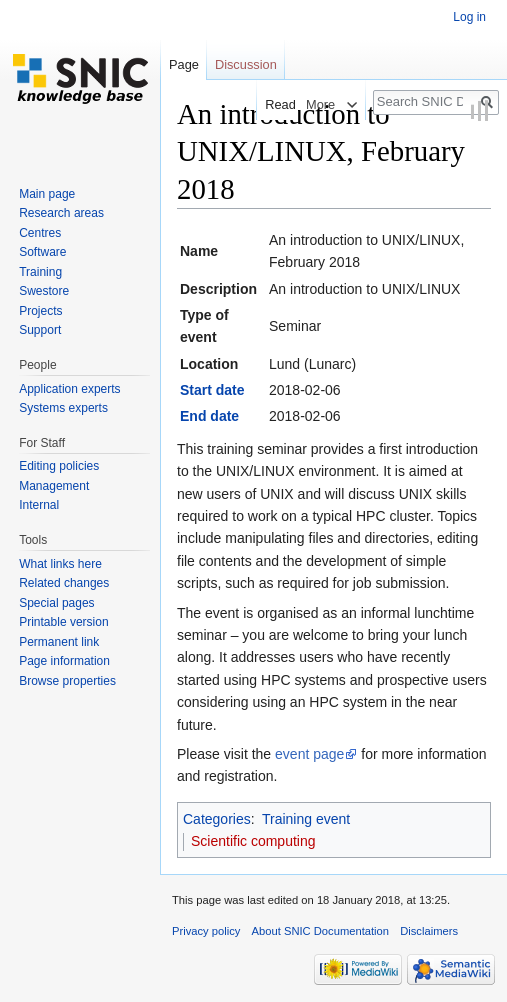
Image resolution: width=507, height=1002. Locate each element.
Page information (64, 661)
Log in (469, 17)
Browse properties (67, 681)
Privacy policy (206, 931)
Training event (306, 819)
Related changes (64, 583)
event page (309, 754)
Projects (40, 311)
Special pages (56, 603)
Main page (47, 194)
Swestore (44, 291)
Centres (40, 233)
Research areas (61, 213)
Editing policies (59, 466)
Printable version (63, 622)
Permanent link (59, 642)
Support (40, 330)
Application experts (69, 389)
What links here (60, 564)
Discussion (246, 64)
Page (184, 64)
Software (42, 252)
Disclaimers (429, 931)
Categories (217, 819)
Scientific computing (253, 841)
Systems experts (63, 408)
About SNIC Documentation (320, 931)
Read (273, 104)
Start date (212, 390)
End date (209, 416)
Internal (39, 505)
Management (54, 486)
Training (40, 272)
